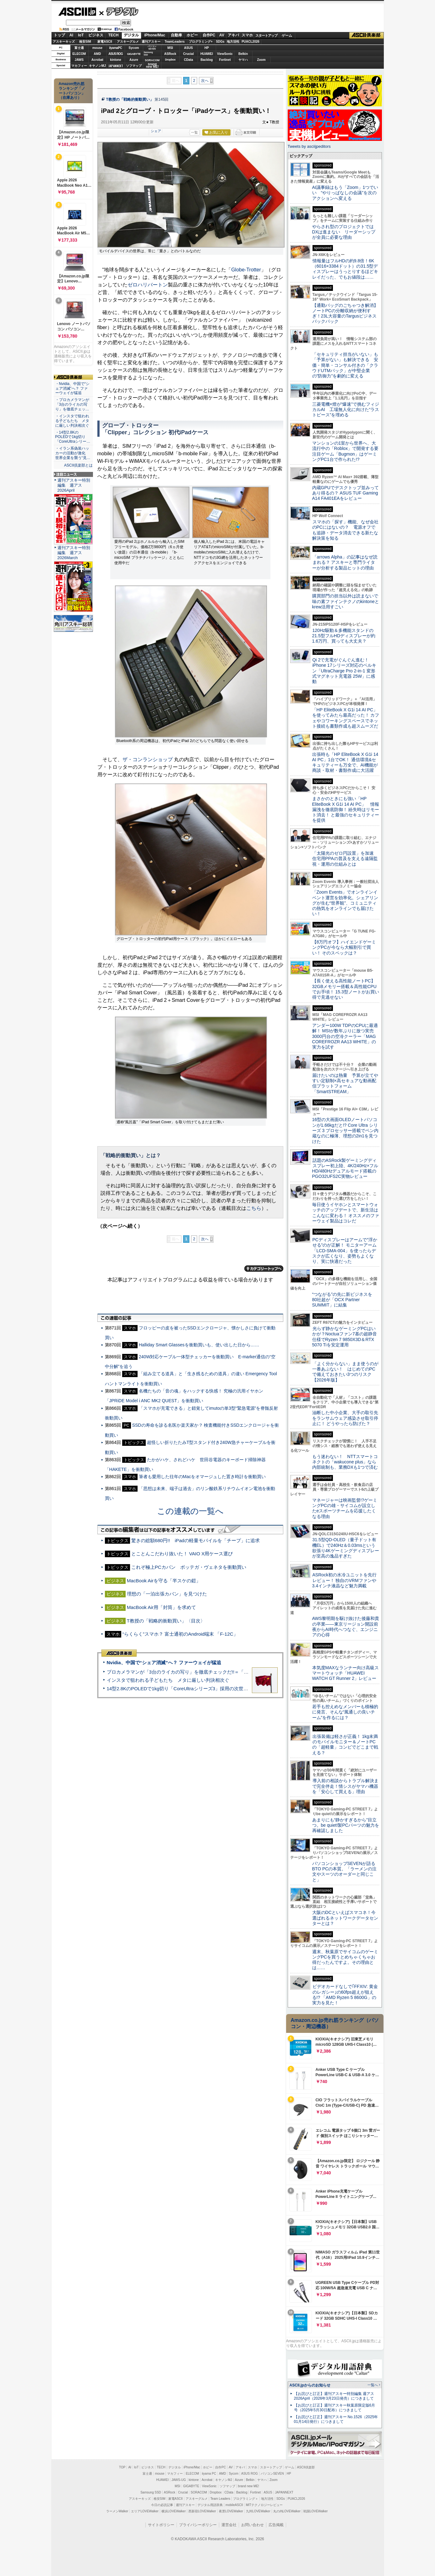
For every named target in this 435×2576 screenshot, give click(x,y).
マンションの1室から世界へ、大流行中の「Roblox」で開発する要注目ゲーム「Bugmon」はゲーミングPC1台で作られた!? (345, 451)
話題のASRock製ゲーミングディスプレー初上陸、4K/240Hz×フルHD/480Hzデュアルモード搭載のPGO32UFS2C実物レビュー (345, 1168)
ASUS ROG (115, 54)
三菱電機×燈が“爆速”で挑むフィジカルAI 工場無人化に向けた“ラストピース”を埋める (345, 410)
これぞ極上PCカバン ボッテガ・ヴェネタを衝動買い (188, 1567)
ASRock (170, 54)
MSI (170, 48)
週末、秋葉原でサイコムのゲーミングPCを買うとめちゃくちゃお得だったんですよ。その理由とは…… (345, 1959)
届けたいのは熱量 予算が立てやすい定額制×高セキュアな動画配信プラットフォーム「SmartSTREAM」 (345, 1083)
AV (221, 35)
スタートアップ (266, 35)
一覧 (194, 132)
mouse (97, 48)
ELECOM (79, 54)
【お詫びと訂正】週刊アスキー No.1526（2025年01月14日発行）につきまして (336, 2419)
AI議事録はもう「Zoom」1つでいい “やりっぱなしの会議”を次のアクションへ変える (345, 193)
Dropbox (170, 59)
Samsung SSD (150, 2492)
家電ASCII (104, 41)
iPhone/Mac (154, 35)
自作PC (209, 35)
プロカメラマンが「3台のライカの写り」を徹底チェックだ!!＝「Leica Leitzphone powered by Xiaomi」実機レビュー (230, 1672)
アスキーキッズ (64, 41)
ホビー (192, 35)
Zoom (261, 59)
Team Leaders (220, 2498)
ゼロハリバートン (148, 284)
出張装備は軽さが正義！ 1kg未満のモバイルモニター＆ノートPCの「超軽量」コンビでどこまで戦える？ (345, 1744)
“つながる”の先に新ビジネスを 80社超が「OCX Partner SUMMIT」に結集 (344, 1300)
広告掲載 (276, 2525)
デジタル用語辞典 (210, 2505)
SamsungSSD (148, 53)
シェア (156, 131)
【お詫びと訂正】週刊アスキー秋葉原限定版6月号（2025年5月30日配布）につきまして (334, 2407)
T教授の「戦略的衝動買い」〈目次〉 (166, 1620)
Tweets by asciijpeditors (309, 146)
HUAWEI (206, 54)
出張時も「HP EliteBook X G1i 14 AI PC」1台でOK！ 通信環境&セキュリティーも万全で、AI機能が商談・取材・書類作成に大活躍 (345, 762)
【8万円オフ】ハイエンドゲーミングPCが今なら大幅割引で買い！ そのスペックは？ (344, 947)
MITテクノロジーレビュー (264, 2505)
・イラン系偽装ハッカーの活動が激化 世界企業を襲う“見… (72, 453)
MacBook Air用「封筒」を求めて (161, 1607)
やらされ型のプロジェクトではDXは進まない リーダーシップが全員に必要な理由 (344, 232)
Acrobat (97, 59)
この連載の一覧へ (190, 1511)
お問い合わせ (252, 2525)
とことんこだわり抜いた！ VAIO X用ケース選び (182, 1553)
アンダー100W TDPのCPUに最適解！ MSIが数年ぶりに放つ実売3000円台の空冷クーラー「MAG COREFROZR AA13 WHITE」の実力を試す (345, 1036)
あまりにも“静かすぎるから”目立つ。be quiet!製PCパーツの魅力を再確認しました (345, 1825)
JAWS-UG (178, 2480)
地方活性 (233, 41)
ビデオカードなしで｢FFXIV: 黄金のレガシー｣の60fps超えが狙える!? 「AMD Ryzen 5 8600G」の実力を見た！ (345, 1994)
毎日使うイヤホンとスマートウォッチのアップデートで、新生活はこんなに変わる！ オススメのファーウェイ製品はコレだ (345, 1212)
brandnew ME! (152, 65)
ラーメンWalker (117, 2511)
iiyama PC (209, 2473)
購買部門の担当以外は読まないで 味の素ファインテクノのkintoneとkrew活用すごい (347, 601)
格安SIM (85, 41)
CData (188, 59)
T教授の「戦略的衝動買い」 (130, 99)
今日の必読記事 (162, 2505)
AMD (97, 54)
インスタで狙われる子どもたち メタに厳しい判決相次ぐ (168, 1680)
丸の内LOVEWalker (287, 2511)
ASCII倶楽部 (366, 35)
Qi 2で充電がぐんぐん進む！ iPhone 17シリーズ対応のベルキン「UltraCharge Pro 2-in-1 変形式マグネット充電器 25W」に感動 (344, 670)
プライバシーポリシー (198, 2525)
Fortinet (225, 59)
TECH (113, 35)
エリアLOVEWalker (144, 2511)
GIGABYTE (133, 54)
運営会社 (229, 2525)
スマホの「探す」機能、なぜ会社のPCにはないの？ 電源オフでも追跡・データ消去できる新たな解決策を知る (345, 530)
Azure (133, 59)
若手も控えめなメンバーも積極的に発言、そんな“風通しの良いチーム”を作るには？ (345, 1712)
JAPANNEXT (115, 65)
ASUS (188, 48)
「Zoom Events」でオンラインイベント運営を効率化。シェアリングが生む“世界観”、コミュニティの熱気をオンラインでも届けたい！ (345, 903)
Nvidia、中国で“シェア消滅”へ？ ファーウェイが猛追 (164, 1662)
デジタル (119, 11)
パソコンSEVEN (152, 47)
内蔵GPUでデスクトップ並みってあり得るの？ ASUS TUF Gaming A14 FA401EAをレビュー (345, 493)
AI (71, 35)
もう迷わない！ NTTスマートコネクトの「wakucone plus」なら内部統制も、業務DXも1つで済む (345, 1462)
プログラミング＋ (245, 2498)
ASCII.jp (77, 12)
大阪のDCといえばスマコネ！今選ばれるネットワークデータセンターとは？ (345, 1918)
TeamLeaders (175, 41)
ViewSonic (225, 54)
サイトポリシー (161, 2525)
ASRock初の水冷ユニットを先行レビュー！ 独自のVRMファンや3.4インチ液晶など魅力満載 (344, 1580)
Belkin (243, 54)
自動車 (176, 35)
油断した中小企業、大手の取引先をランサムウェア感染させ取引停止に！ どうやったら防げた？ (345, 1418)
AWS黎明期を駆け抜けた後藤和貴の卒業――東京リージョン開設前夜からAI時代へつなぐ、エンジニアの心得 (345, 1626)
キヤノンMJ (97, 65)
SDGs (220, 41)
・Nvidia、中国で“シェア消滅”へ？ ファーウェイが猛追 (72, 388)
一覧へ (372, 2385)
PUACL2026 (250, 41)
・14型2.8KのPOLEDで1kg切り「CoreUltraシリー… (72, 437)
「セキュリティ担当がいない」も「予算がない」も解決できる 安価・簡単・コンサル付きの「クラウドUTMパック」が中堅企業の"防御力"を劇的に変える (345, 365)
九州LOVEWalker (258, 2511)
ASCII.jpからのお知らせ (310, 2385)
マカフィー (79, 65)
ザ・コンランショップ (147, 759)
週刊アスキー (151, 41)
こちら (253, 1208)
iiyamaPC (115, 48)
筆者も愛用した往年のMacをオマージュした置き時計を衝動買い (202, 1476)
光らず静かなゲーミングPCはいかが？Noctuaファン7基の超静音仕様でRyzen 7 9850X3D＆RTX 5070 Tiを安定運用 (344, 1336)
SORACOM (199, 2492)
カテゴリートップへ (263, 1268)
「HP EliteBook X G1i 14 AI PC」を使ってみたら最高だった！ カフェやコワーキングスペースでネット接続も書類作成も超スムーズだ (345, 718)
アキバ (233, 35)
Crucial (188, 54)
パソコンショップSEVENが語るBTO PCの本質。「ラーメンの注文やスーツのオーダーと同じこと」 (344, 1871)
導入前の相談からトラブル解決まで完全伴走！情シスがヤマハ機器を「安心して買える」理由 (345, 1786)
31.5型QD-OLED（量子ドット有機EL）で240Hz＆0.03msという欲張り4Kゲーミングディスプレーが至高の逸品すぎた (345, 1547)
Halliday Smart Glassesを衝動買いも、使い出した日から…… (199, 1344)
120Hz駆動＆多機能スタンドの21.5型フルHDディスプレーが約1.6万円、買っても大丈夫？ (344, 636)
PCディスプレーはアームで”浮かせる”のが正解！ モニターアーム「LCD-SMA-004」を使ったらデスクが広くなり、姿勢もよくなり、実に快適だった (344, 1250)
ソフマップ (134, 65)
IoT (81, 35)
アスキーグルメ (128, 41)
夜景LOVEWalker (231, 2511)
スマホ (247, 35)
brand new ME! (248, 2486)
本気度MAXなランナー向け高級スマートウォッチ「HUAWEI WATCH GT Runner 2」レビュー (345, 1673)
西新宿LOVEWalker (202, 2511)
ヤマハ (243, 59)
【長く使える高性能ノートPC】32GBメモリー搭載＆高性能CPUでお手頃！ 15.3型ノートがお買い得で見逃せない (345, 989)
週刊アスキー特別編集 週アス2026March (73, 552)
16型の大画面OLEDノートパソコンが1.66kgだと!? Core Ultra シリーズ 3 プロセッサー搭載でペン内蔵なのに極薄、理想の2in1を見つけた (345, 1130)
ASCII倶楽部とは (78, 465)
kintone (115, 59)
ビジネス (95, 35)
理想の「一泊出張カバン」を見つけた (167, 1593)
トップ (59, 35)
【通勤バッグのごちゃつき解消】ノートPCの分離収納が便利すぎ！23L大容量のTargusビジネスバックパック (345, 313)
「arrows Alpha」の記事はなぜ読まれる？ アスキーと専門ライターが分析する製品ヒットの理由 (345, 562)
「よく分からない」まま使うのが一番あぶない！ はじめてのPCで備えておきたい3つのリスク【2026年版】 (345, 1371)
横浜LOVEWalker (173, 2511)
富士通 (79, 48)
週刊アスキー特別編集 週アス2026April (73, 485)
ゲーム (287, 35)
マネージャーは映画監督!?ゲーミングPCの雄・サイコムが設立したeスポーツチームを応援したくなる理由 (345, 1508)
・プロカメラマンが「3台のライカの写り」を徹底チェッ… (72, 404)
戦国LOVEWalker (315, 2511)
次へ (205, 80)
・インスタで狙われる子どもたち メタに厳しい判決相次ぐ (72, 421)
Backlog (207, 59)
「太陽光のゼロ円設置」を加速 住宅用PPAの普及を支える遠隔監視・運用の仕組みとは (345, 859)
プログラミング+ (201, 41)
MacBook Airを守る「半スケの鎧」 (164, 1580)
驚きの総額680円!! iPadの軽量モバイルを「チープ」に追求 (195, 1540)
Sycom (134, 48)
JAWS (79, 59)
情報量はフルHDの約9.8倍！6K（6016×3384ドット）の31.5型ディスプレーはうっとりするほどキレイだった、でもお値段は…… (345, 269)
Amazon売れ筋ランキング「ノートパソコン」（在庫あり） (72, 91)
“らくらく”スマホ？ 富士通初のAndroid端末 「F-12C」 (180, 1634)
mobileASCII (234, 2505)
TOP (122, 2467)
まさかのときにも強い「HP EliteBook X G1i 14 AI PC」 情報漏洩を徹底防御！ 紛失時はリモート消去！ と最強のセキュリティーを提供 (345, 809)
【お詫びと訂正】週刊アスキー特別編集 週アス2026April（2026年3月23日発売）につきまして (334, 2396)
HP (206, 48)
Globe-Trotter (246, 269)
